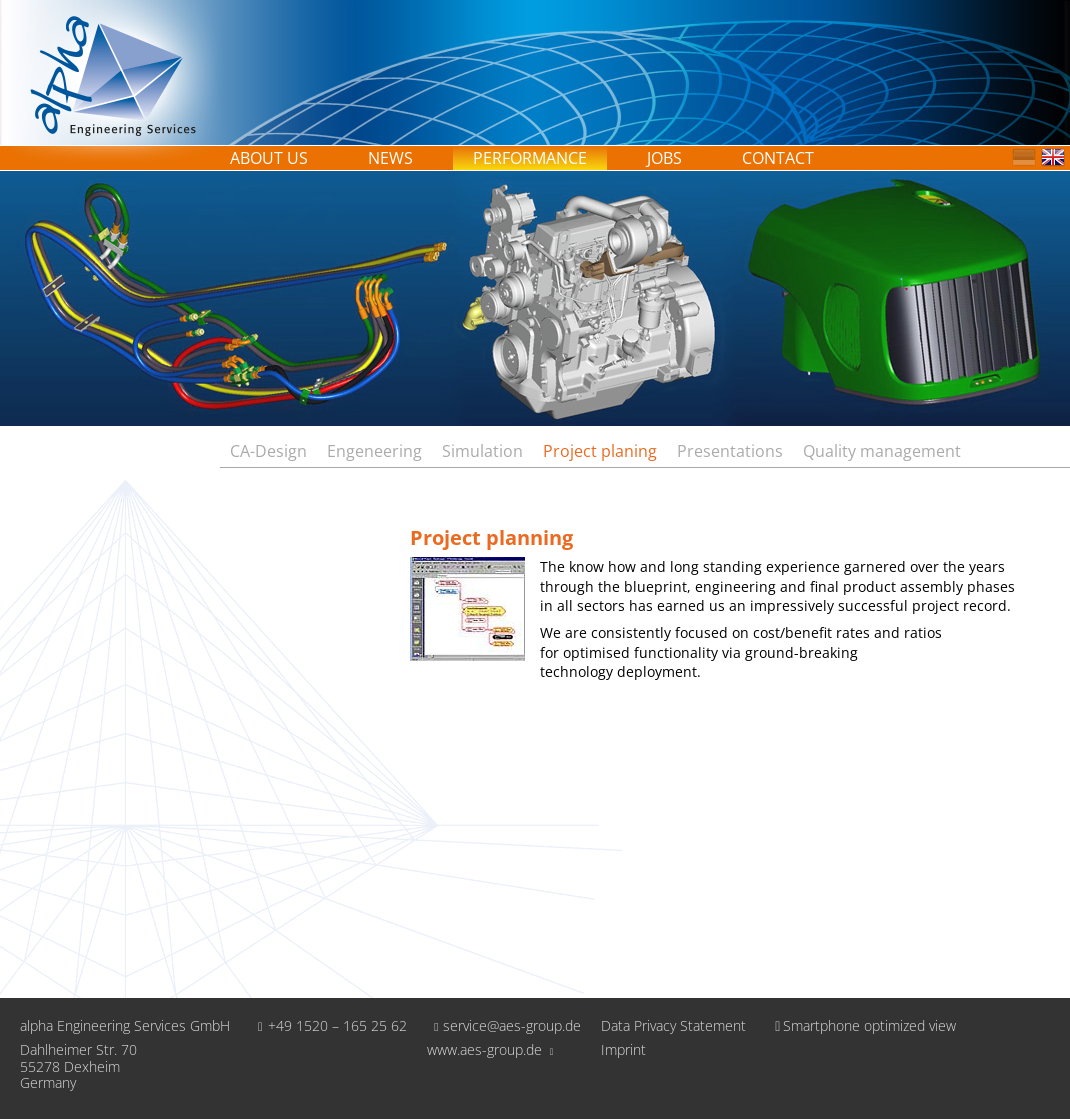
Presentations (730, 451)
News (390, 158)
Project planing (600, 451)
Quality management (882, 451)
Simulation (482, 451)
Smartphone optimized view (861, 1025)
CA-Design (268, 451)
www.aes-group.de (490, 1049)
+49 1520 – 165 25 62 (328, 1025)
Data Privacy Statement (673, 1026)
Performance (530, 158)
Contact (778, 158)
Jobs (664, 158)
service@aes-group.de (504, 1025)
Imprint (623, 1050)
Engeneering (374, 451)
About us (269, 158)
